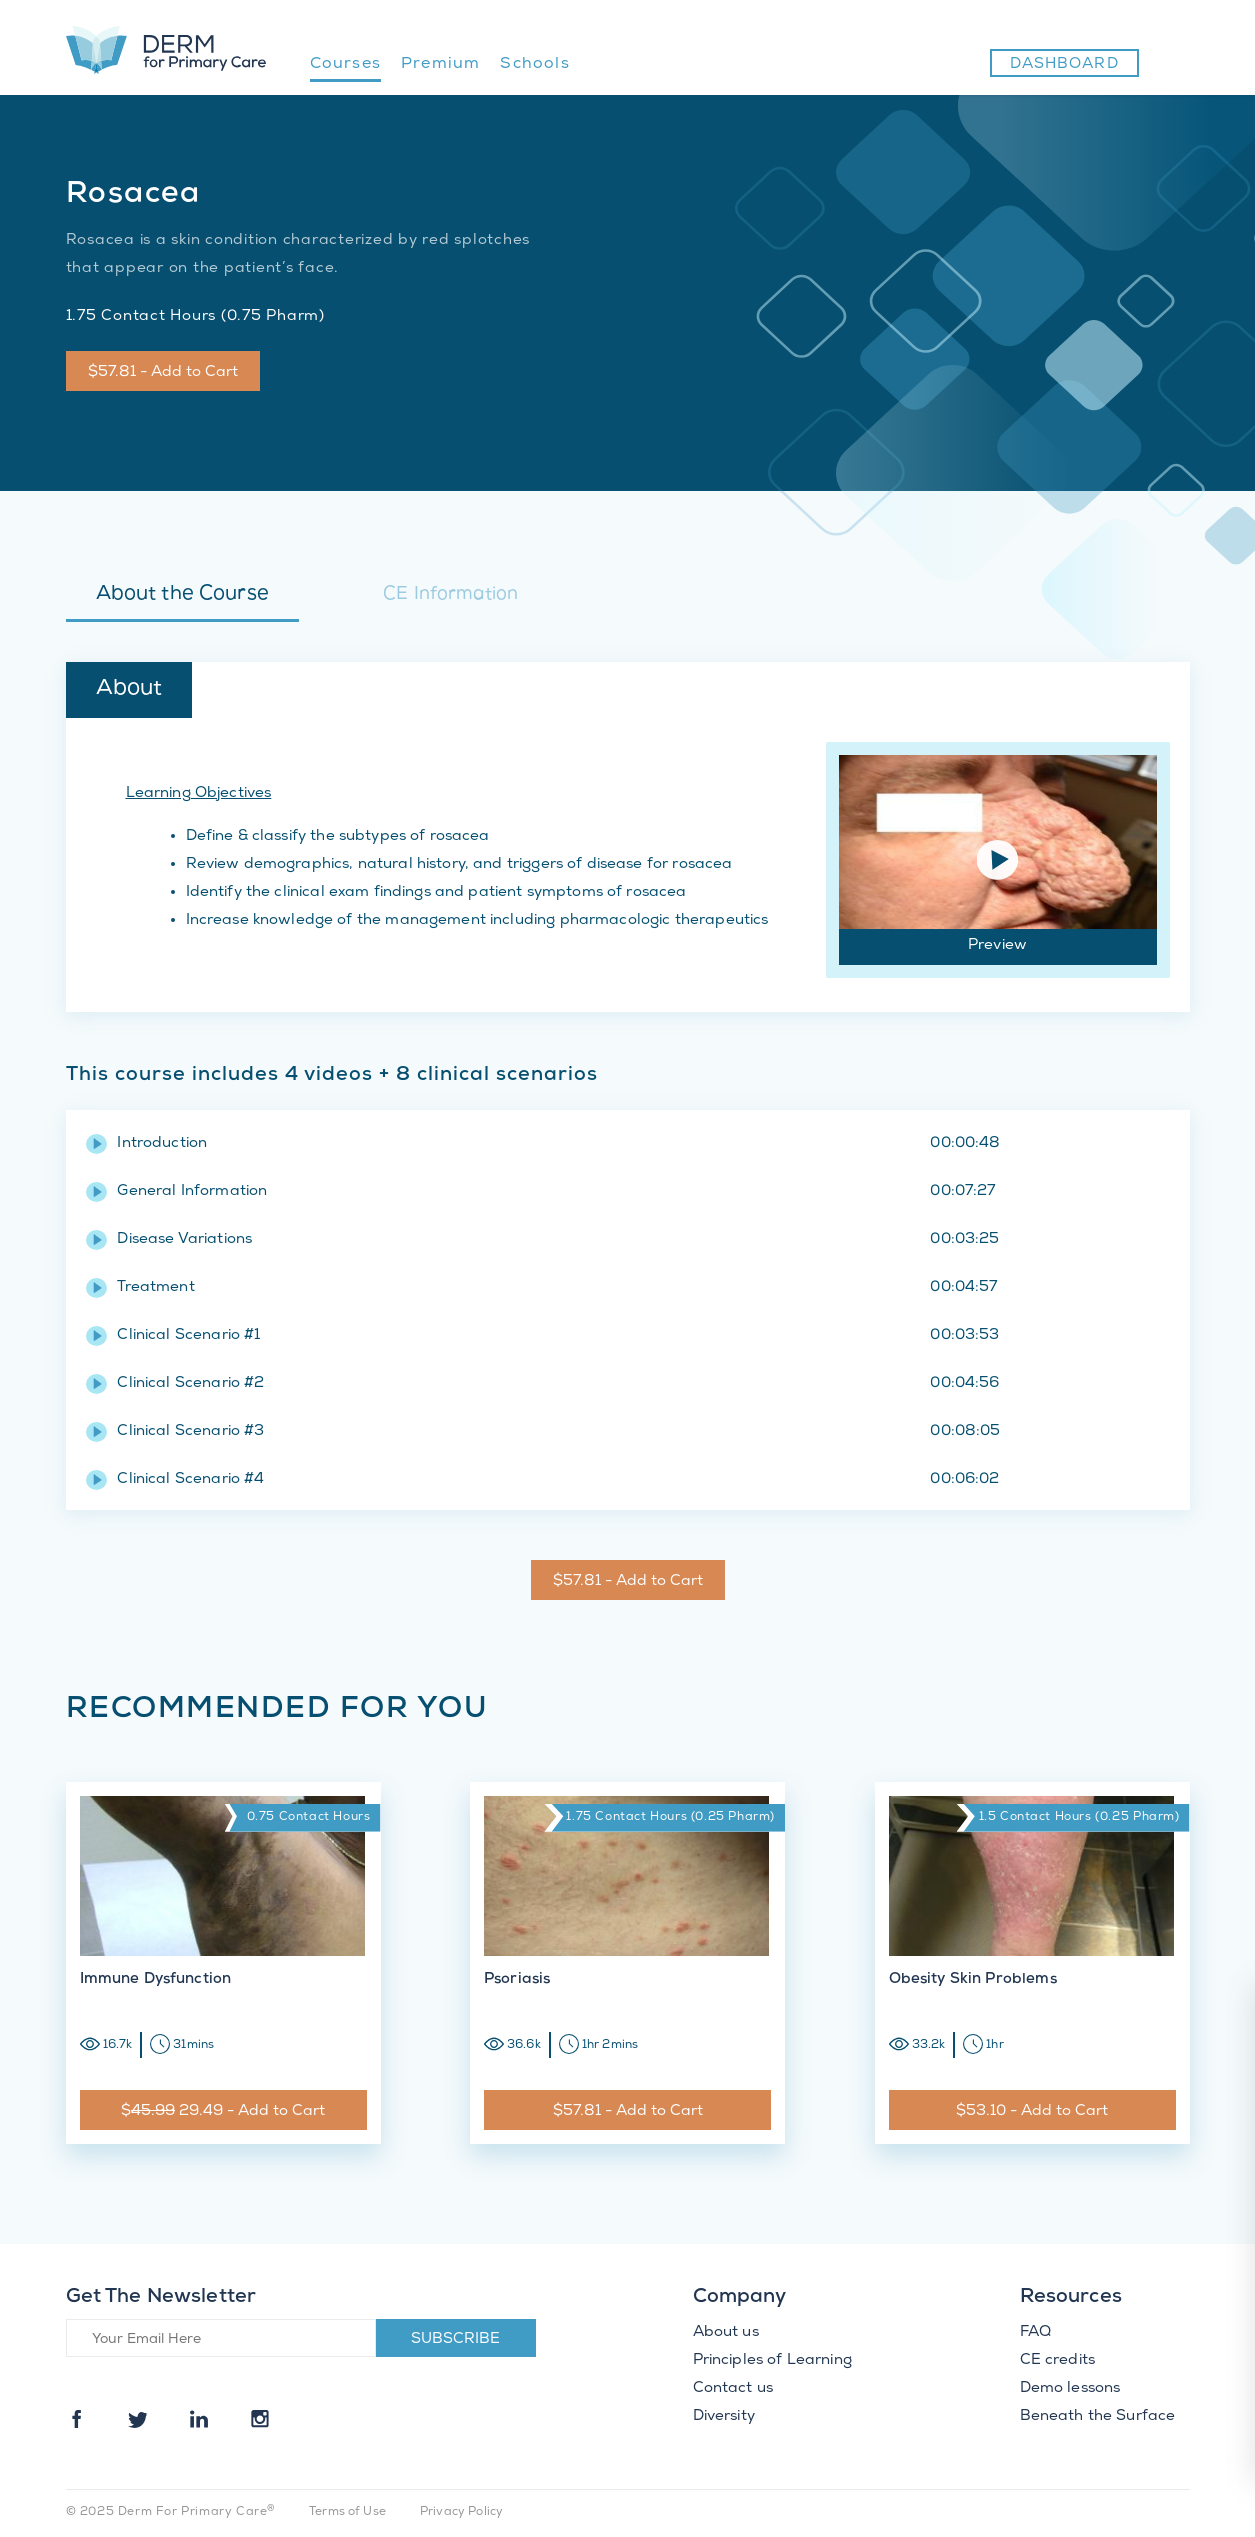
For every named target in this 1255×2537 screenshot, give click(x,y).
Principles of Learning (772, 2361)
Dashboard (1064, 65)
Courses (345, 64)
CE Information (450, 595)
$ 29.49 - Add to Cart (223, 2112)
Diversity (724, 2417)
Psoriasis (517, 1980)
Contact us (733, 2389)
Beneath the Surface (1098, 2417)
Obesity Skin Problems (973, 1980)
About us (726, 2333)
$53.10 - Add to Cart (1032, 2112)
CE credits (1058, 2361)
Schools (534, 64)
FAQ (1035, 2333)
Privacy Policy (461, 2512)
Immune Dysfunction (156, 1980)
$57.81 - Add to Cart (163, 373)
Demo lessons (1070, 2389)
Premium (440, 64)
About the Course (182, 595)
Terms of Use (347, 2512)
